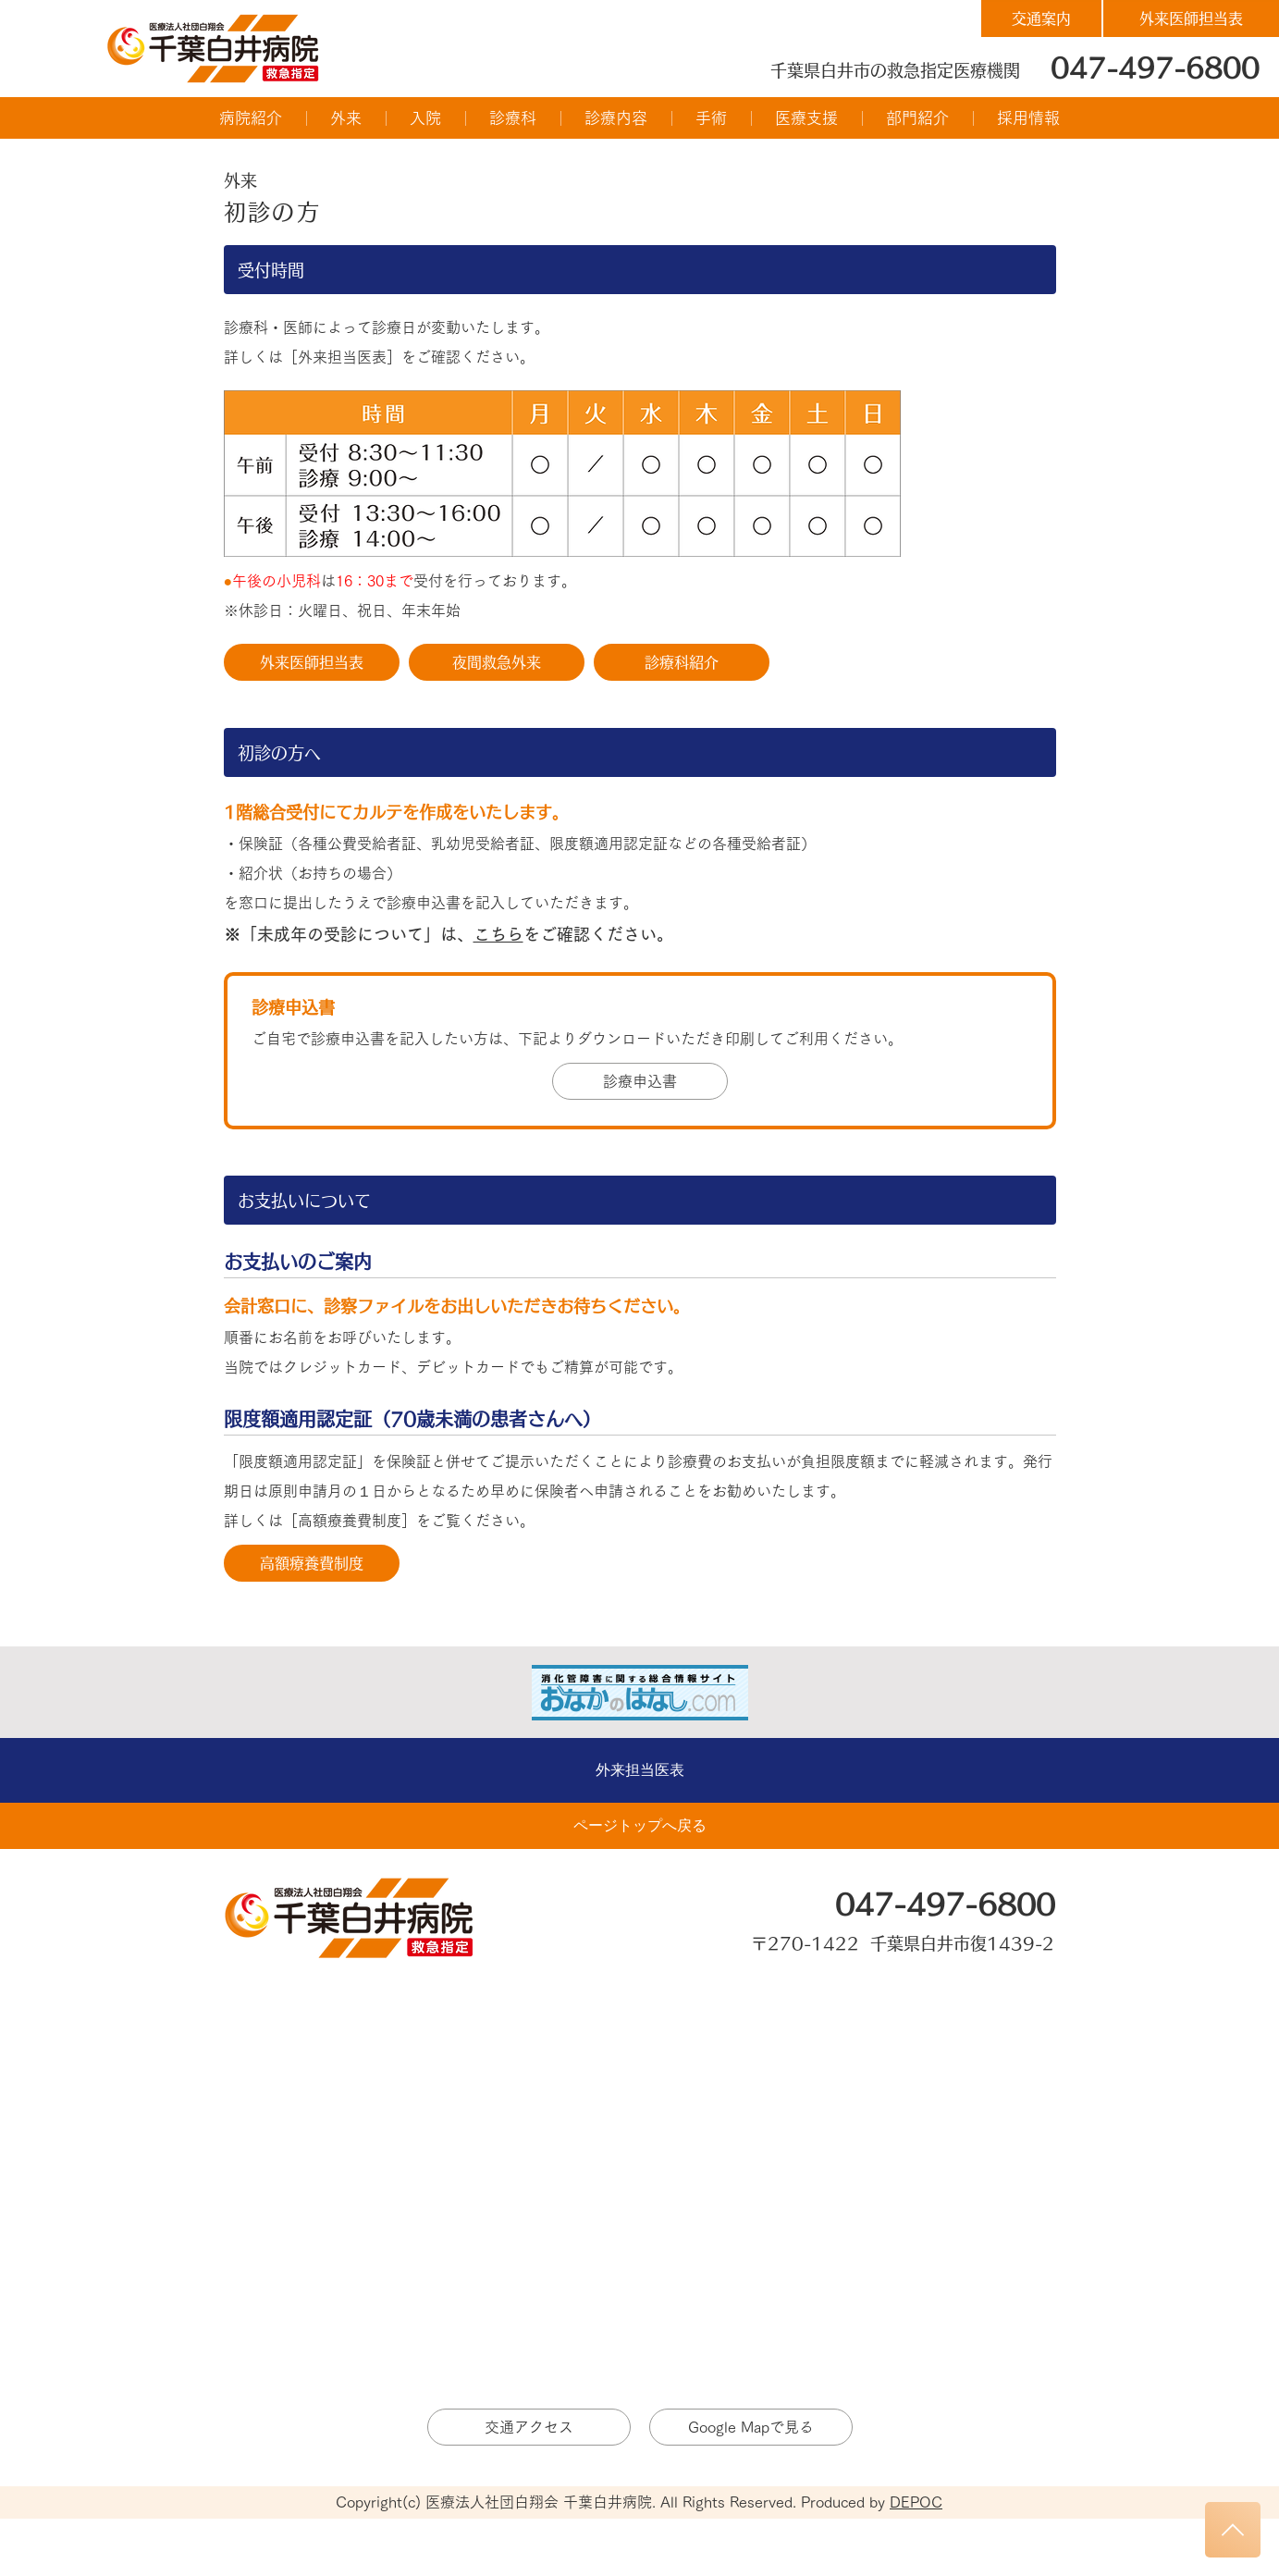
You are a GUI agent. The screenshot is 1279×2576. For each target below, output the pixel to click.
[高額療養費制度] (312, 1563)
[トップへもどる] (1233, 2530)
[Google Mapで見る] (751, 2427)
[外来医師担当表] (1191, 18)
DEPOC (916, 2502)
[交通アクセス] (529, 2427)
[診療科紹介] (681, 662)
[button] (251, 118)
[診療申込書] (640, 1081)
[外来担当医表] (640, 1770)
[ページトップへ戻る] (640, 1826)
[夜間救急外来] (496, 662)
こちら (498, 934)
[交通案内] (1041, 18)
